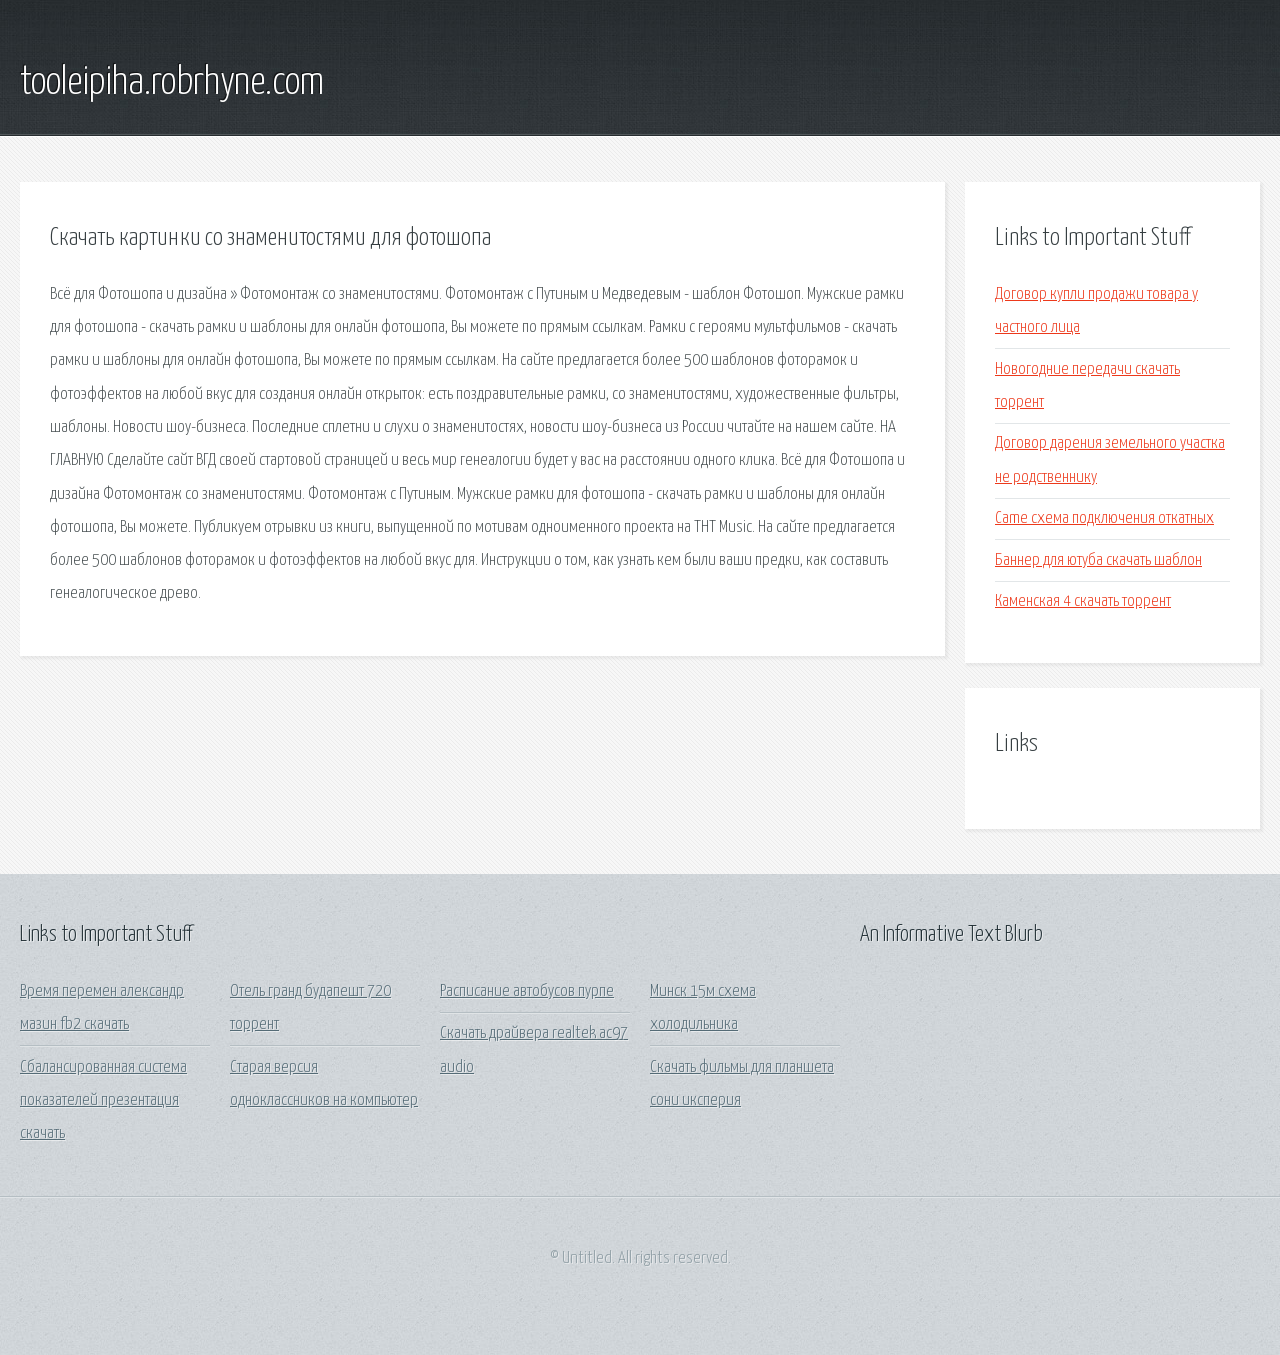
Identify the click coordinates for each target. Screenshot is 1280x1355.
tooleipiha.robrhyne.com (172, 83)
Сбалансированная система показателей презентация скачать (103, 1101)
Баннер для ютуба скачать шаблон (1098, 560)
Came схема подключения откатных (1104, 518)
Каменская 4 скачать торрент (1083, 601)
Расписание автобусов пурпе (527, 991)
